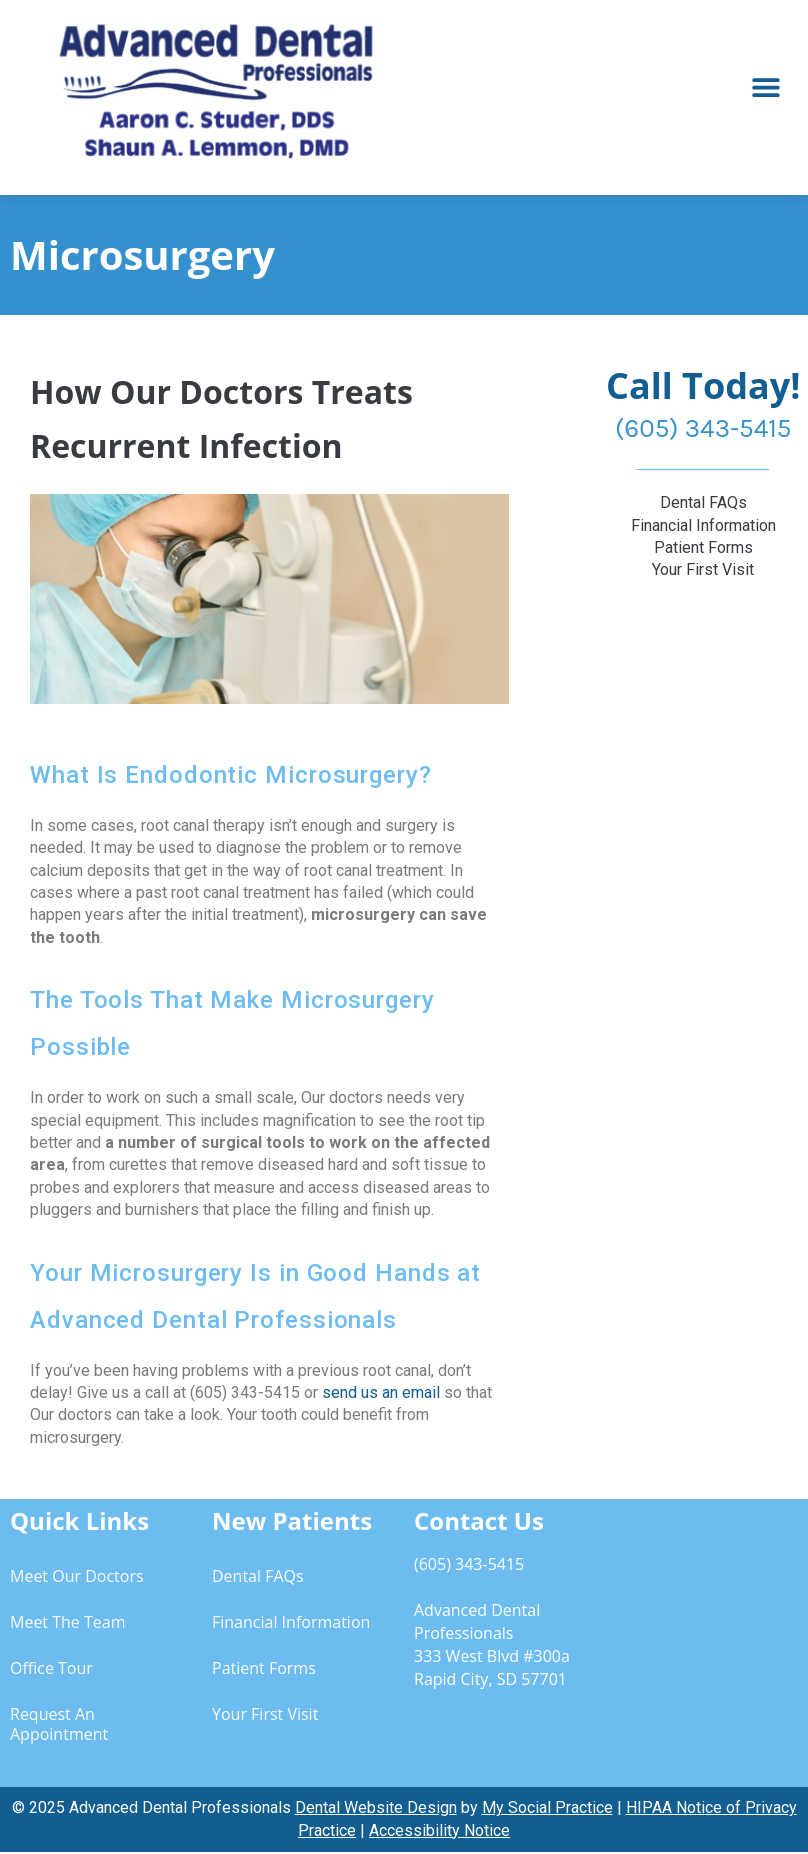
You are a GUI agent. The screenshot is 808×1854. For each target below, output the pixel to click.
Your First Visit (265, 1714)
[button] (765, 87)
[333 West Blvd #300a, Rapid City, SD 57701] (707, 1634)
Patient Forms (264, 1668)
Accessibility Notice (439, 1830)
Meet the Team (67, 1622)
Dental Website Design (376, 1807)
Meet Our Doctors (77, 1576)
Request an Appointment (59, 1724)
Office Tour (51, 1668)
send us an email (381, 1392)
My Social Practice (547, 1807)
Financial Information (291, 1622)
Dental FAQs (258, 1576)
